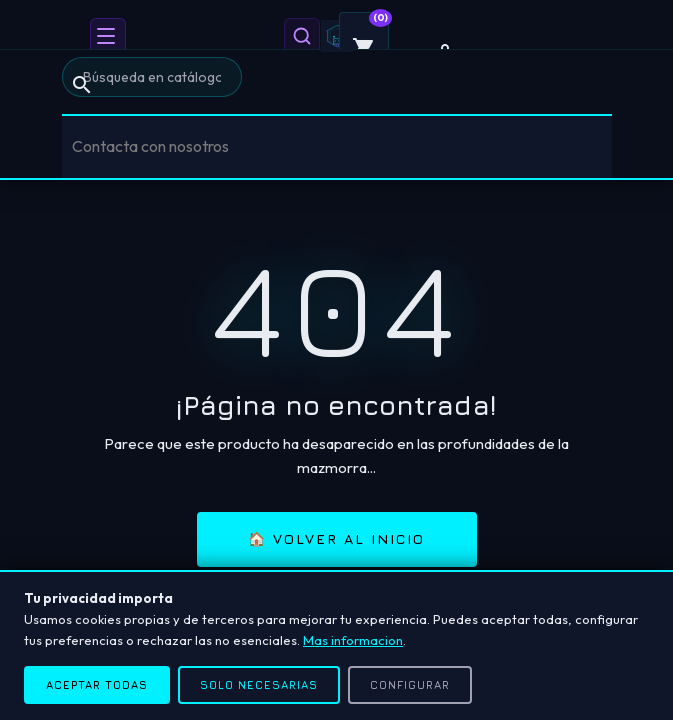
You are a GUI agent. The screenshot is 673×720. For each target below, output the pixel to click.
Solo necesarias (259, 684)
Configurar (410, 684)
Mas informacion (353, 640)
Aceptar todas (97, 684)
